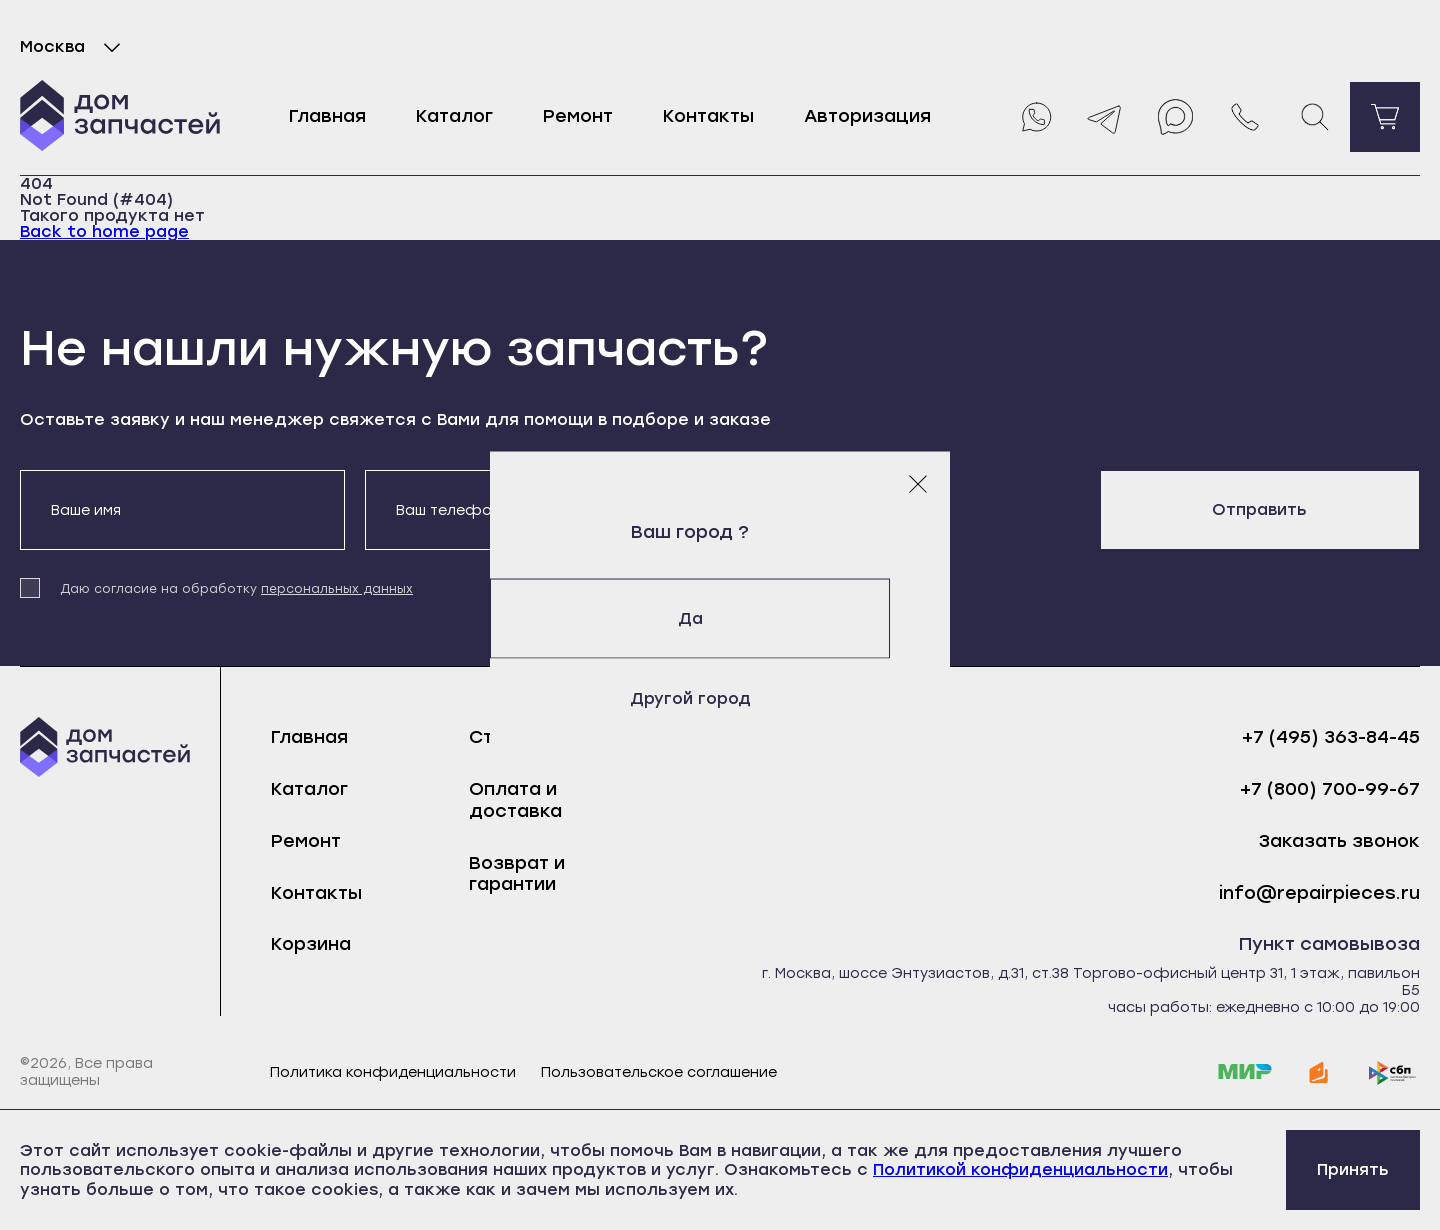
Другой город (720, 698)
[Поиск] (1315, 117)
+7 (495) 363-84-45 (1331, 737)
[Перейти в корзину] (1385, 117)
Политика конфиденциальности (393, 1073)
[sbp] (1393, 1073)
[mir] (1245, 1073)
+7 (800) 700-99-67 (1330, 789)
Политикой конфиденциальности (1020, 1169)
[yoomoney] (1319, 1073)
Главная (327, 116)
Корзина (311, 944)
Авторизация (867, 116)
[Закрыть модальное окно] (918, 484)
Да (720, 618)
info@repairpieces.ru (1319, 893)
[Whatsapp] (1035, 117)
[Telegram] (1105, 117)
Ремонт (578, 116)
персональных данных (337, 589)
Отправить (1259, 509)
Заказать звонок (1339, 841)
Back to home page (104, 231)
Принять (1353, 1169)
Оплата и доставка (515, 800)
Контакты (708, 116)
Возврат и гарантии (517, 874)
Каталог (454, 116)
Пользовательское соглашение (659, 1073)
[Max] (1175, 117)
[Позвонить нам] (1245, 117)
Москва (74, 47)
